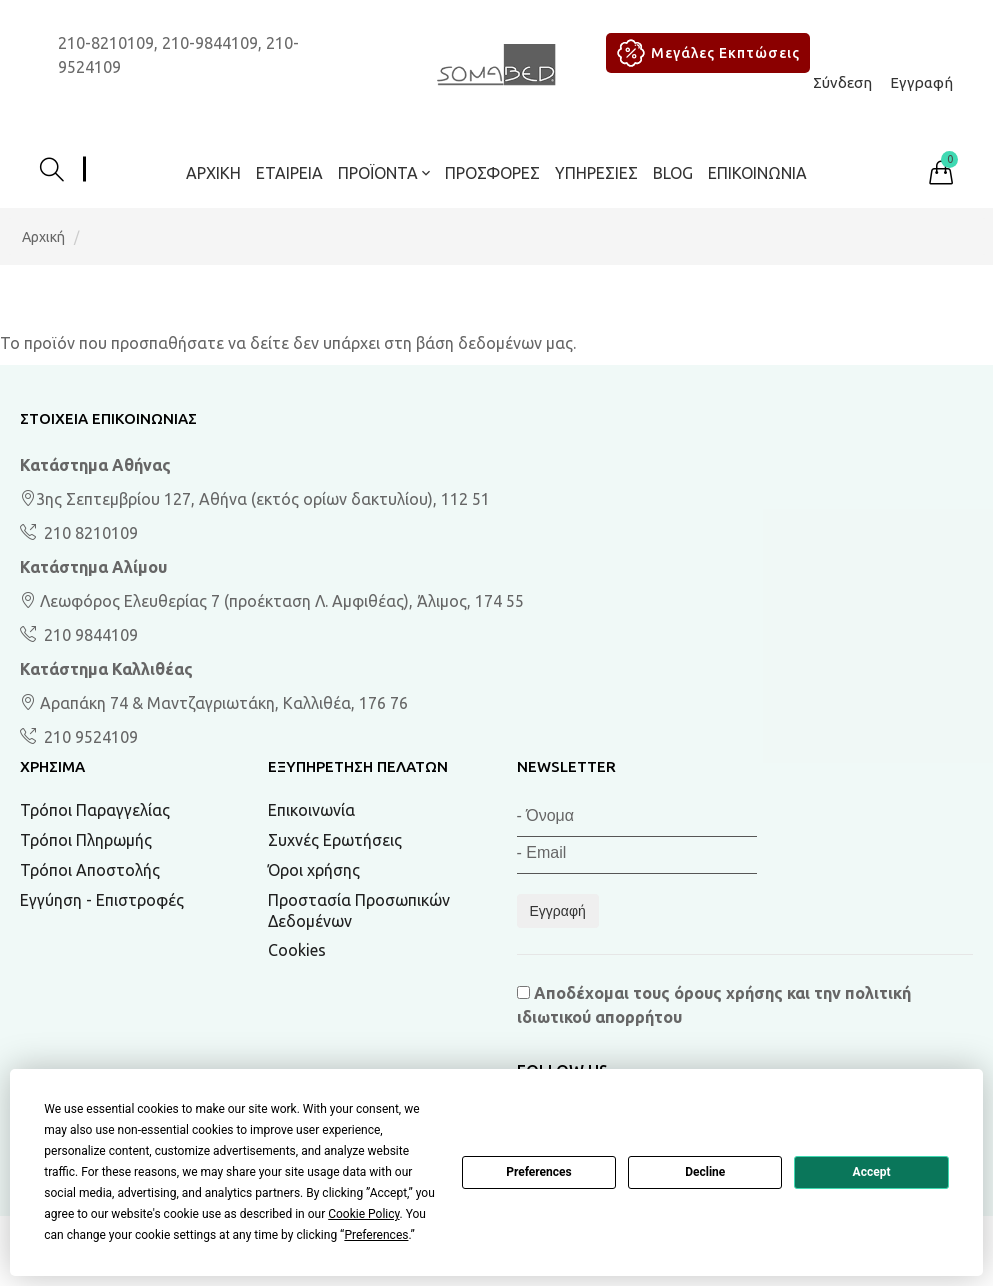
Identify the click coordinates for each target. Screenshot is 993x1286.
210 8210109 (89, 533)
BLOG (673, 173)
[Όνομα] (637, 818)
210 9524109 (89, 737)
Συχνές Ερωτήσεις (335, 840)
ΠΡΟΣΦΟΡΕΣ (492, 173)
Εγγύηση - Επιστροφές (102, 900)
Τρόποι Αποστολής (90, 870)
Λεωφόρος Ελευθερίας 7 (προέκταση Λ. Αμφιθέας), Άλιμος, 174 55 (272, 601)
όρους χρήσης (728, 993)
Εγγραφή (921, 82)
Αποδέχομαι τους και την (714, 1005)
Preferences (539, 1172)
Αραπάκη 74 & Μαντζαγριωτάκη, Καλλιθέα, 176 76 (214, 703)
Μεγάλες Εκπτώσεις (705, 53)
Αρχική (213, 173)
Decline (705, 1172)
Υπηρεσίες (596, 173)
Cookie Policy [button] (363, 1214)
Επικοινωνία (757, 173)
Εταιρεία (289, 173)
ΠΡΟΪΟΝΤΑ (384, 173)
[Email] (637, 855)
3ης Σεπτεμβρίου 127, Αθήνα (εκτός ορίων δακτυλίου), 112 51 (255, 499)
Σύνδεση (842, 82)
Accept (872, 1172)
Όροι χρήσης (314, 870)
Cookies (297, 950)
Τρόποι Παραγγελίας (95, 810)
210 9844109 (89, 635)
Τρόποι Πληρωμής (86, 840)
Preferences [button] (376, 1235)
